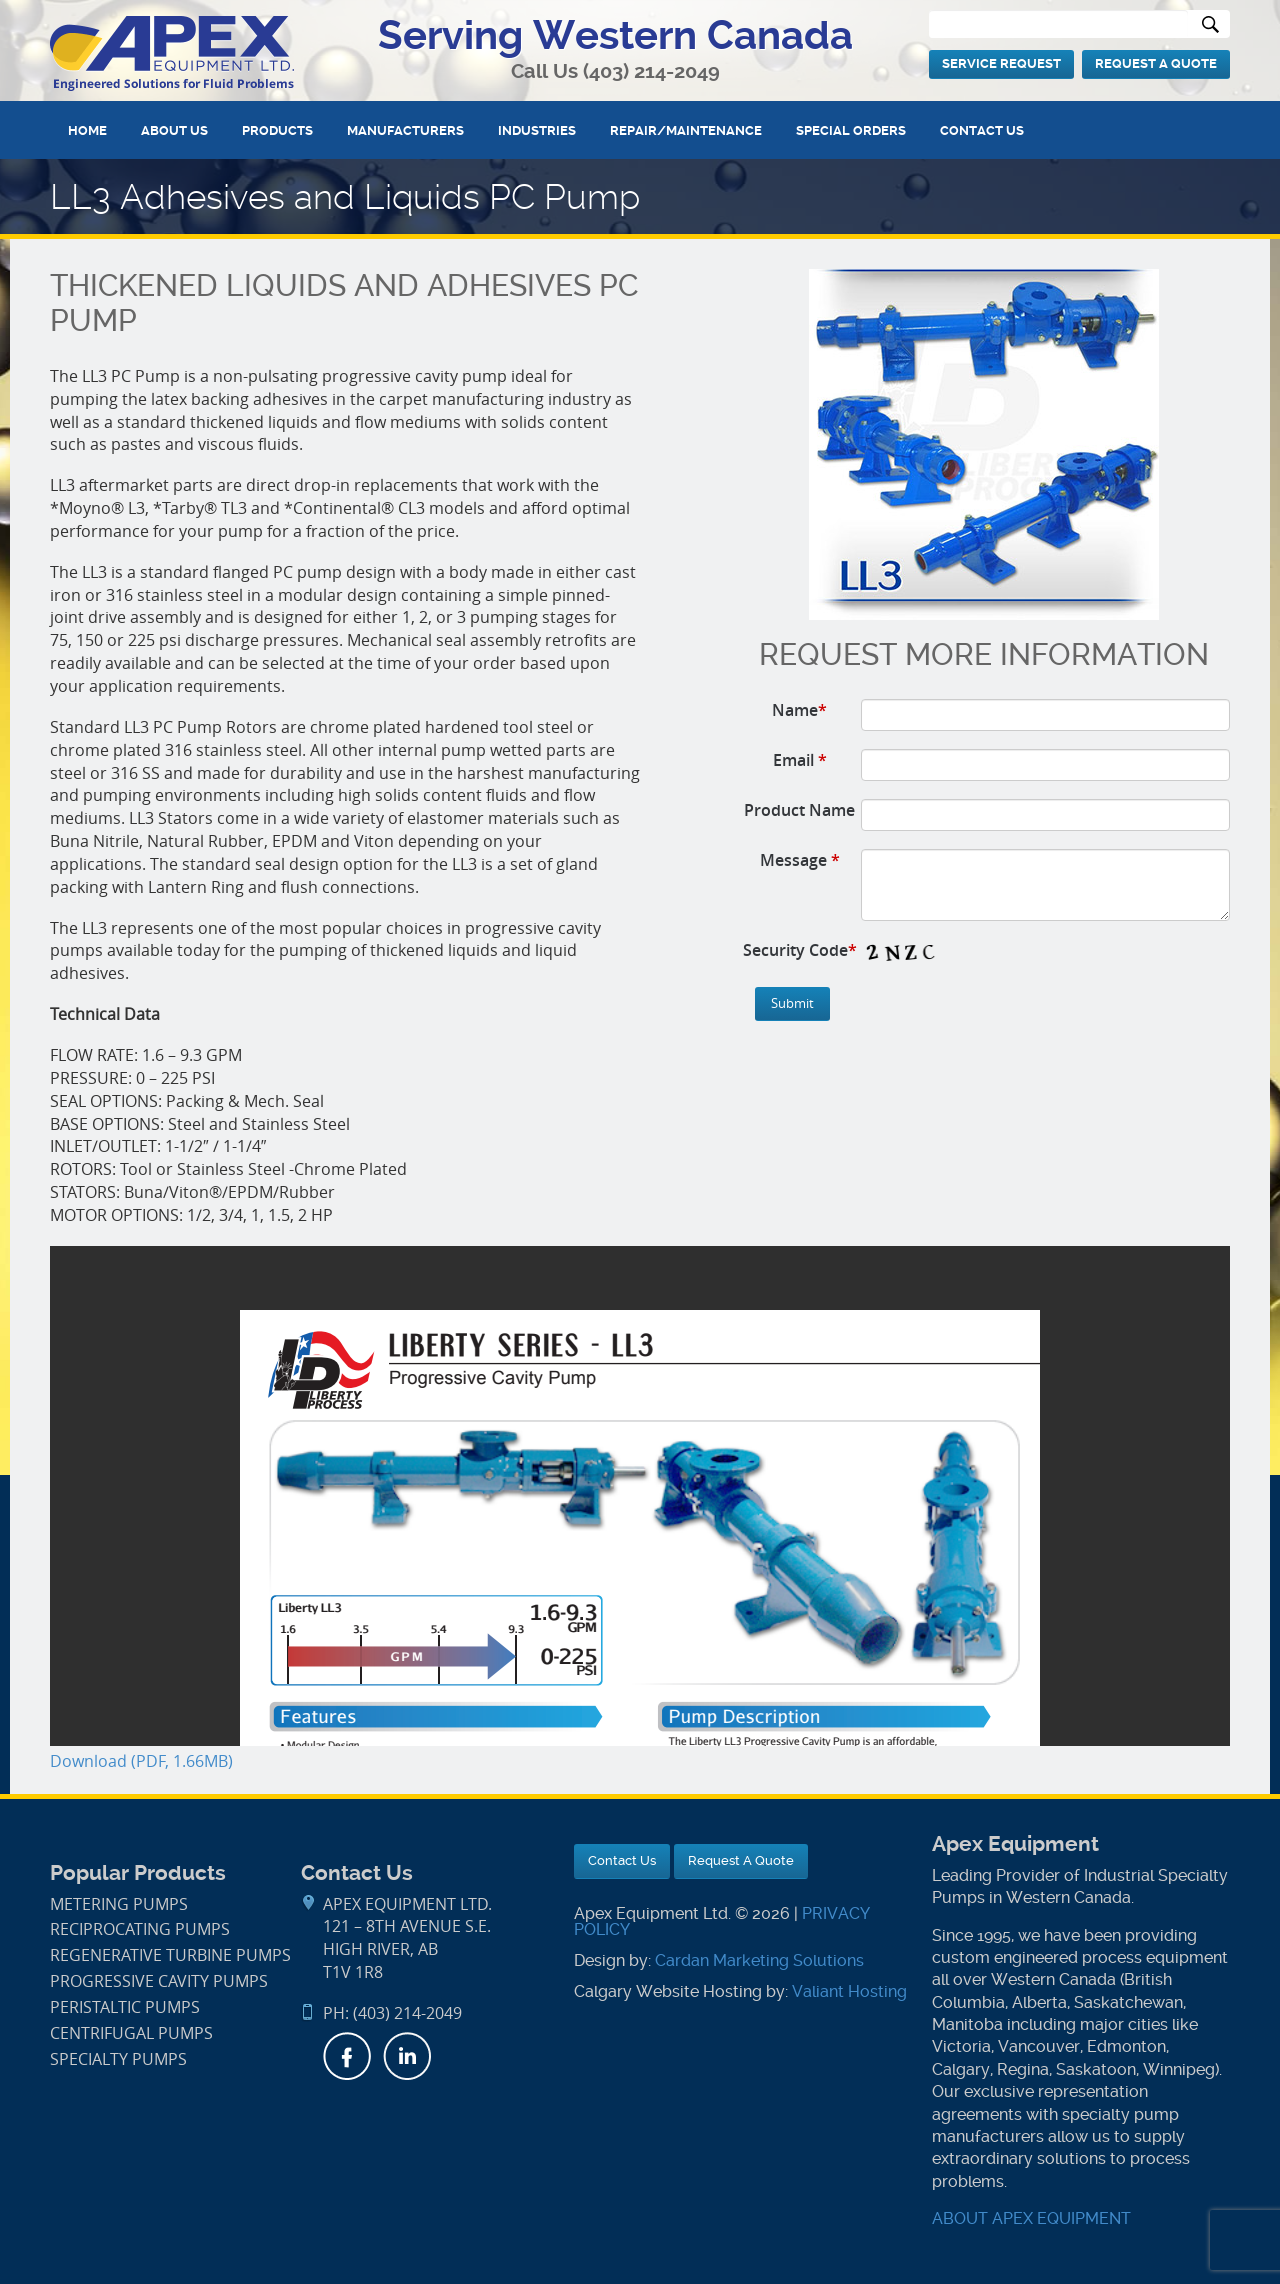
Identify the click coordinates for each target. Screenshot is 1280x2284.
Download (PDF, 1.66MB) (141, 1761)
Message (800, 860)
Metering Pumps (119, 1904)
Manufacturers (405, 130)
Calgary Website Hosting (668, 1991)
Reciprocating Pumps (140, 1929)
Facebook (347, 2056)
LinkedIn (407, 2056)
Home (87, 130)
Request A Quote (1156, 63)
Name (799, 710)
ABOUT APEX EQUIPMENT (1031, 2218)
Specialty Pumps (118, 2059)
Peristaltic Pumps (125, 2007)
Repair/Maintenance (686, 130)
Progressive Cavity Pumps (159, 1981)
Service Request (1001, 63)
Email (800, 760)
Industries (537, 130)
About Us (174, 130)
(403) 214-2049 (651, 71)
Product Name (799, 810)
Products (277, 130)
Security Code (800, 950)
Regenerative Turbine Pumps (170, 1955)
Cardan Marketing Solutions (759, 1960)
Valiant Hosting (849, 1991)
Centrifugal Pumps (131, 2033)
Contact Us (982, 130)
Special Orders (851, 130)
